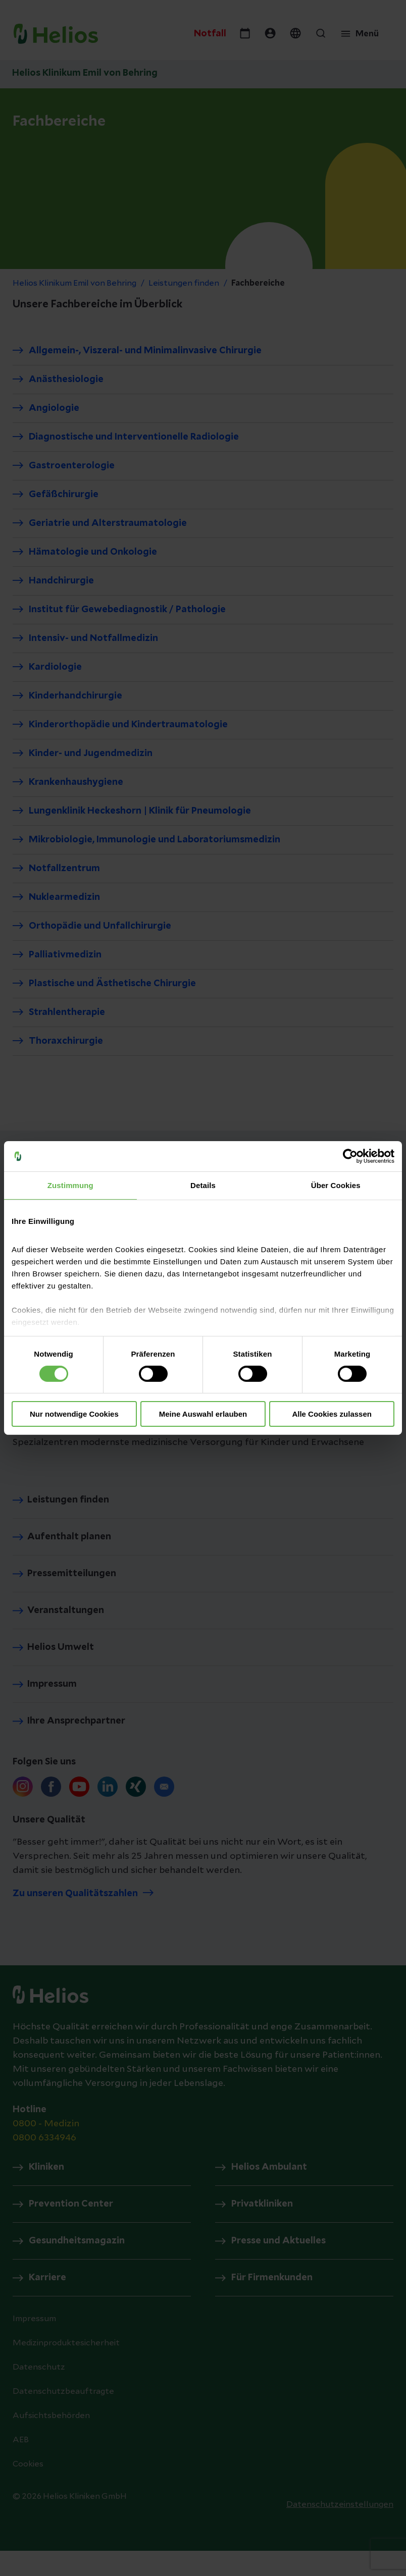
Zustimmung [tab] (70, 1185)
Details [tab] (203, 1185)
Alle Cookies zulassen (332, 1414)
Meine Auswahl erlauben (203, 1414)
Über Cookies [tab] (336, 1185)
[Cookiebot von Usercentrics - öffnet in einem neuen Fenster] (350, 1156)
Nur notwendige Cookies (74, 1414)
